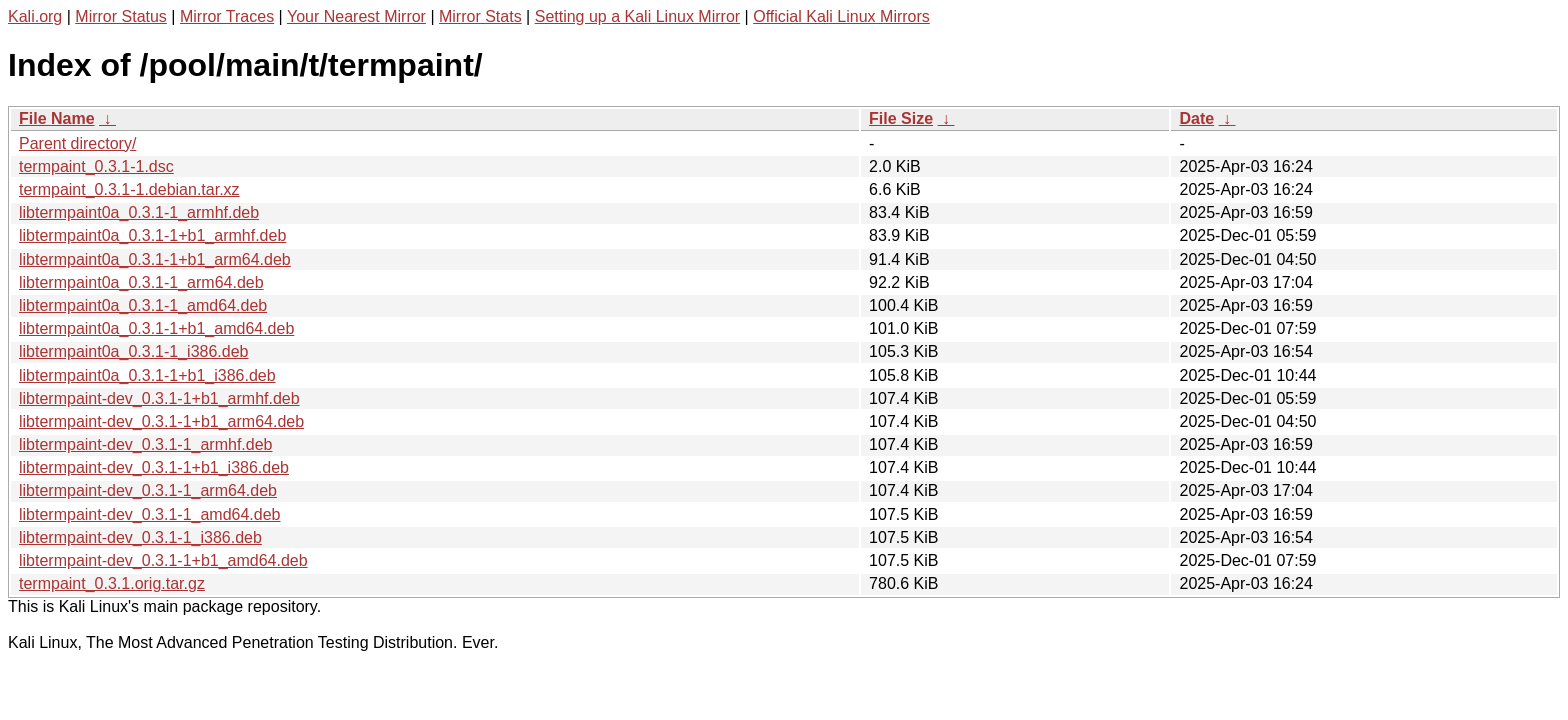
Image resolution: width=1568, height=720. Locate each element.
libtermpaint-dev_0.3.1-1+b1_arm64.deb (161, 421)
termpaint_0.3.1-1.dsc (96, 166)
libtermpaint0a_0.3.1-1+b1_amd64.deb (156, 328)
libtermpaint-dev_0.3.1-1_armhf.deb (145, 444)
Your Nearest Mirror (356, 16)
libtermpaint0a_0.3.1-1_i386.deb (134, 351)
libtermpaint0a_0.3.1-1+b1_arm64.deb (155, 259)
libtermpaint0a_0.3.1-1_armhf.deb (139, 212)
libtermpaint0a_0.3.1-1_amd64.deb (143, 305)
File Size (901, 118)
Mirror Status (121, 16)
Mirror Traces (227, 16)
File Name (57, 118)
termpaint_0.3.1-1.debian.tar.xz (129, 189)
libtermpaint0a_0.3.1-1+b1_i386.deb (147, 375)
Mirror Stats (480, 16)
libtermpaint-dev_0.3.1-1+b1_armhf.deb (159, 398)
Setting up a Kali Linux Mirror (637, 16)
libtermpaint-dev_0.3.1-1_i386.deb (140, 537)
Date (1196, 118)
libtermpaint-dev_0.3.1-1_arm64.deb (148, 490)
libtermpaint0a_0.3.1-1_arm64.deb (141, 282)
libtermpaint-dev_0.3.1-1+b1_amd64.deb (163, 560)
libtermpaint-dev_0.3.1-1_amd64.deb (150, 514)
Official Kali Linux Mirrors (841, 16)
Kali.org (35, 16)
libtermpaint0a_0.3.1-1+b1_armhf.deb (152, 235)
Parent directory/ (77, 143)
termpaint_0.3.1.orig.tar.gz (112, 583)
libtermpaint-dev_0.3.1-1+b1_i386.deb (154, 467)
